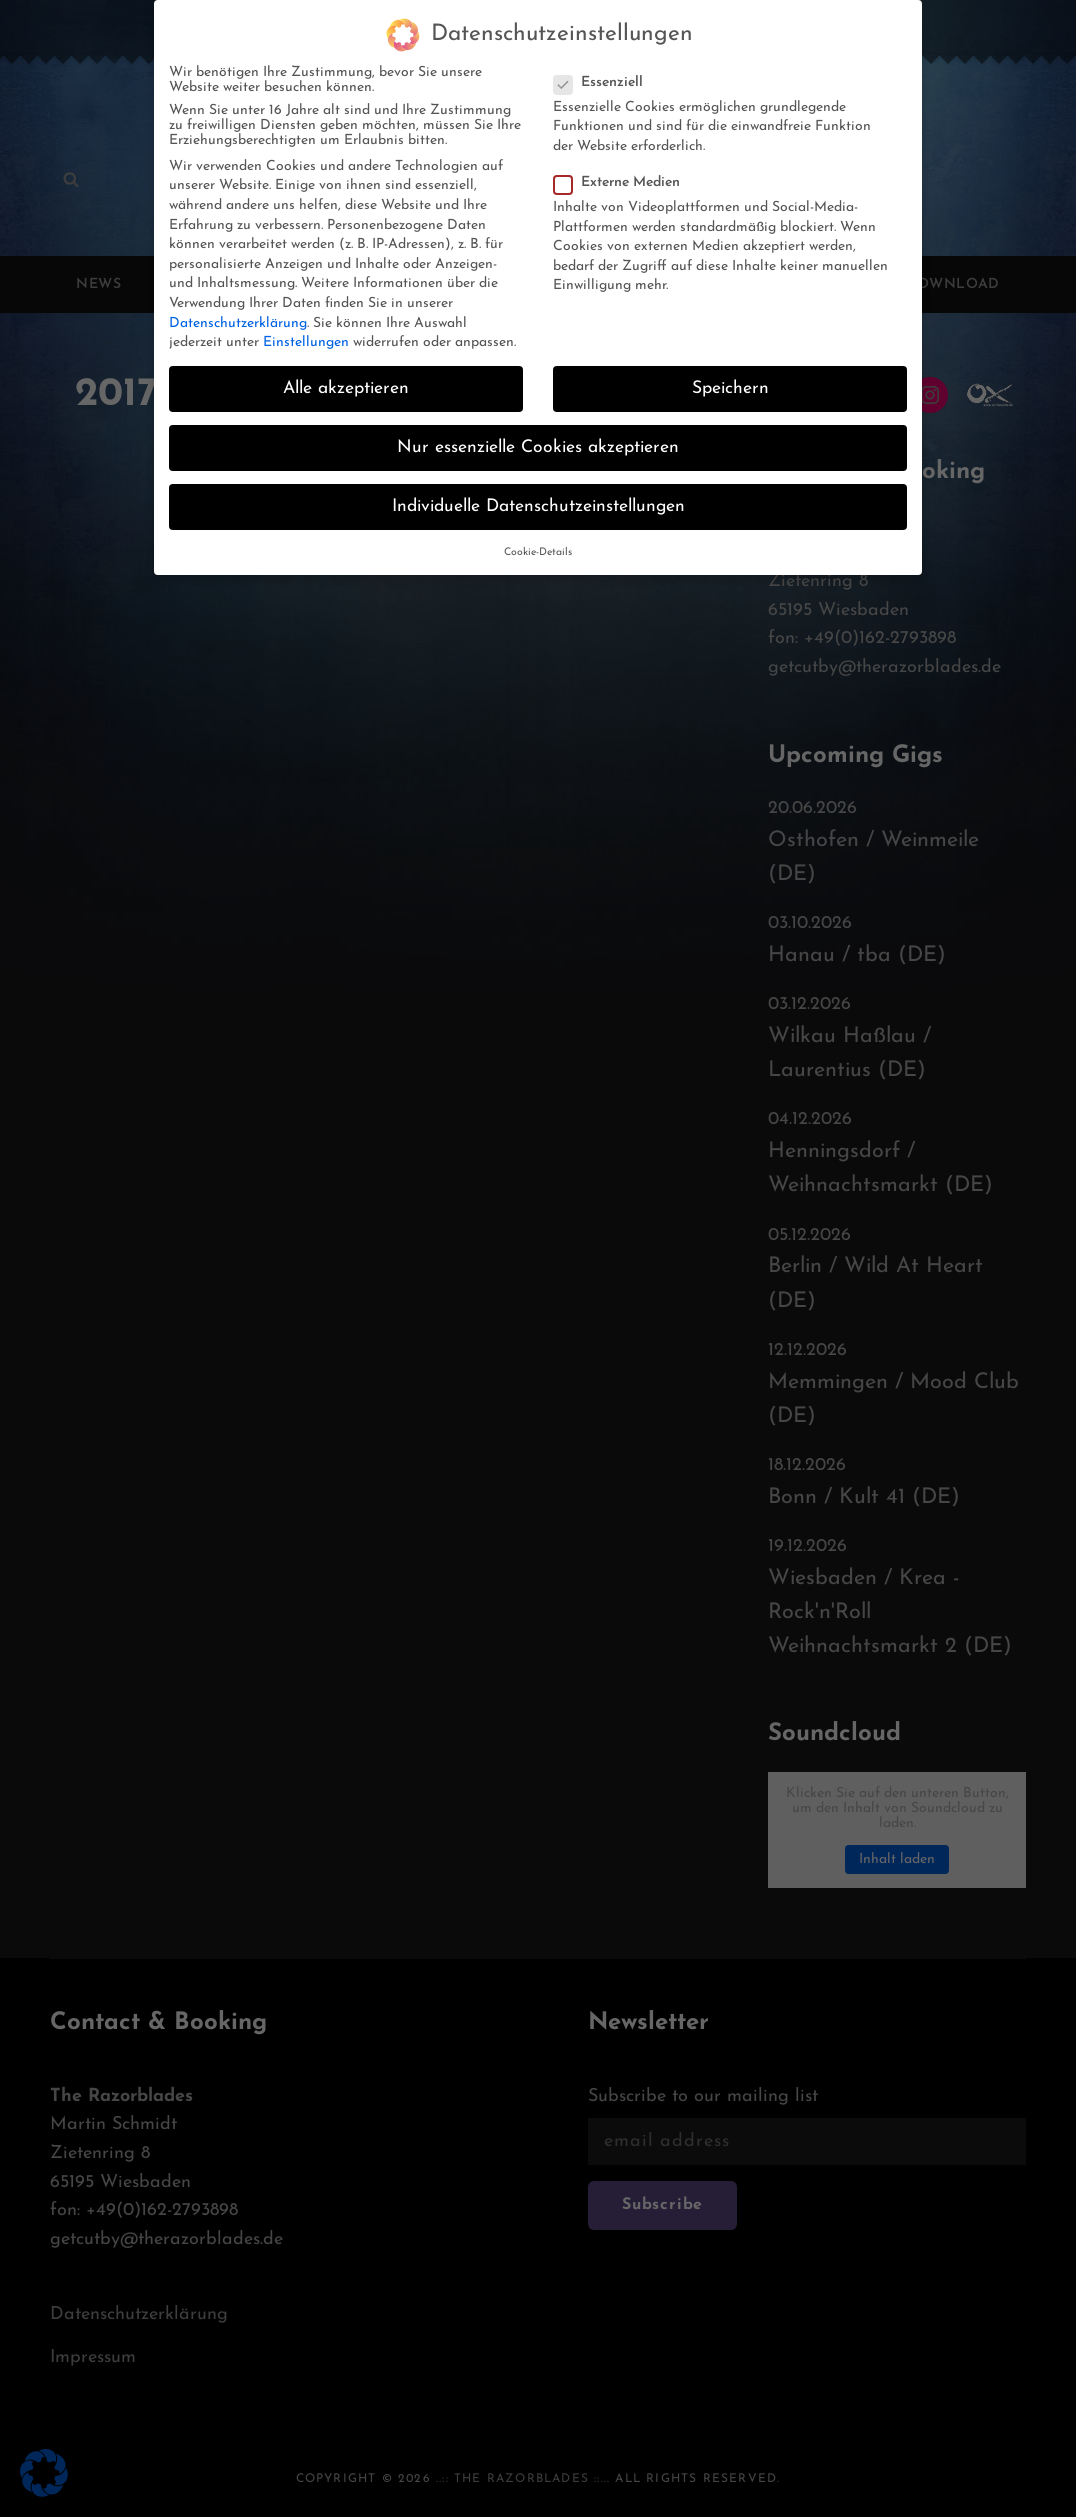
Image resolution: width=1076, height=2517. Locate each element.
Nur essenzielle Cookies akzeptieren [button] (538, 447)
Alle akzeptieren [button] (346, 388)
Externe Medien (623, 182)
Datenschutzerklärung (238, 323)
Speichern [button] (730, 388)
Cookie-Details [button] (538, 552)
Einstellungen (306, 342)
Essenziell (604, 82)
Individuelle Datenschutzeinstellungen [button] (538, 506)
